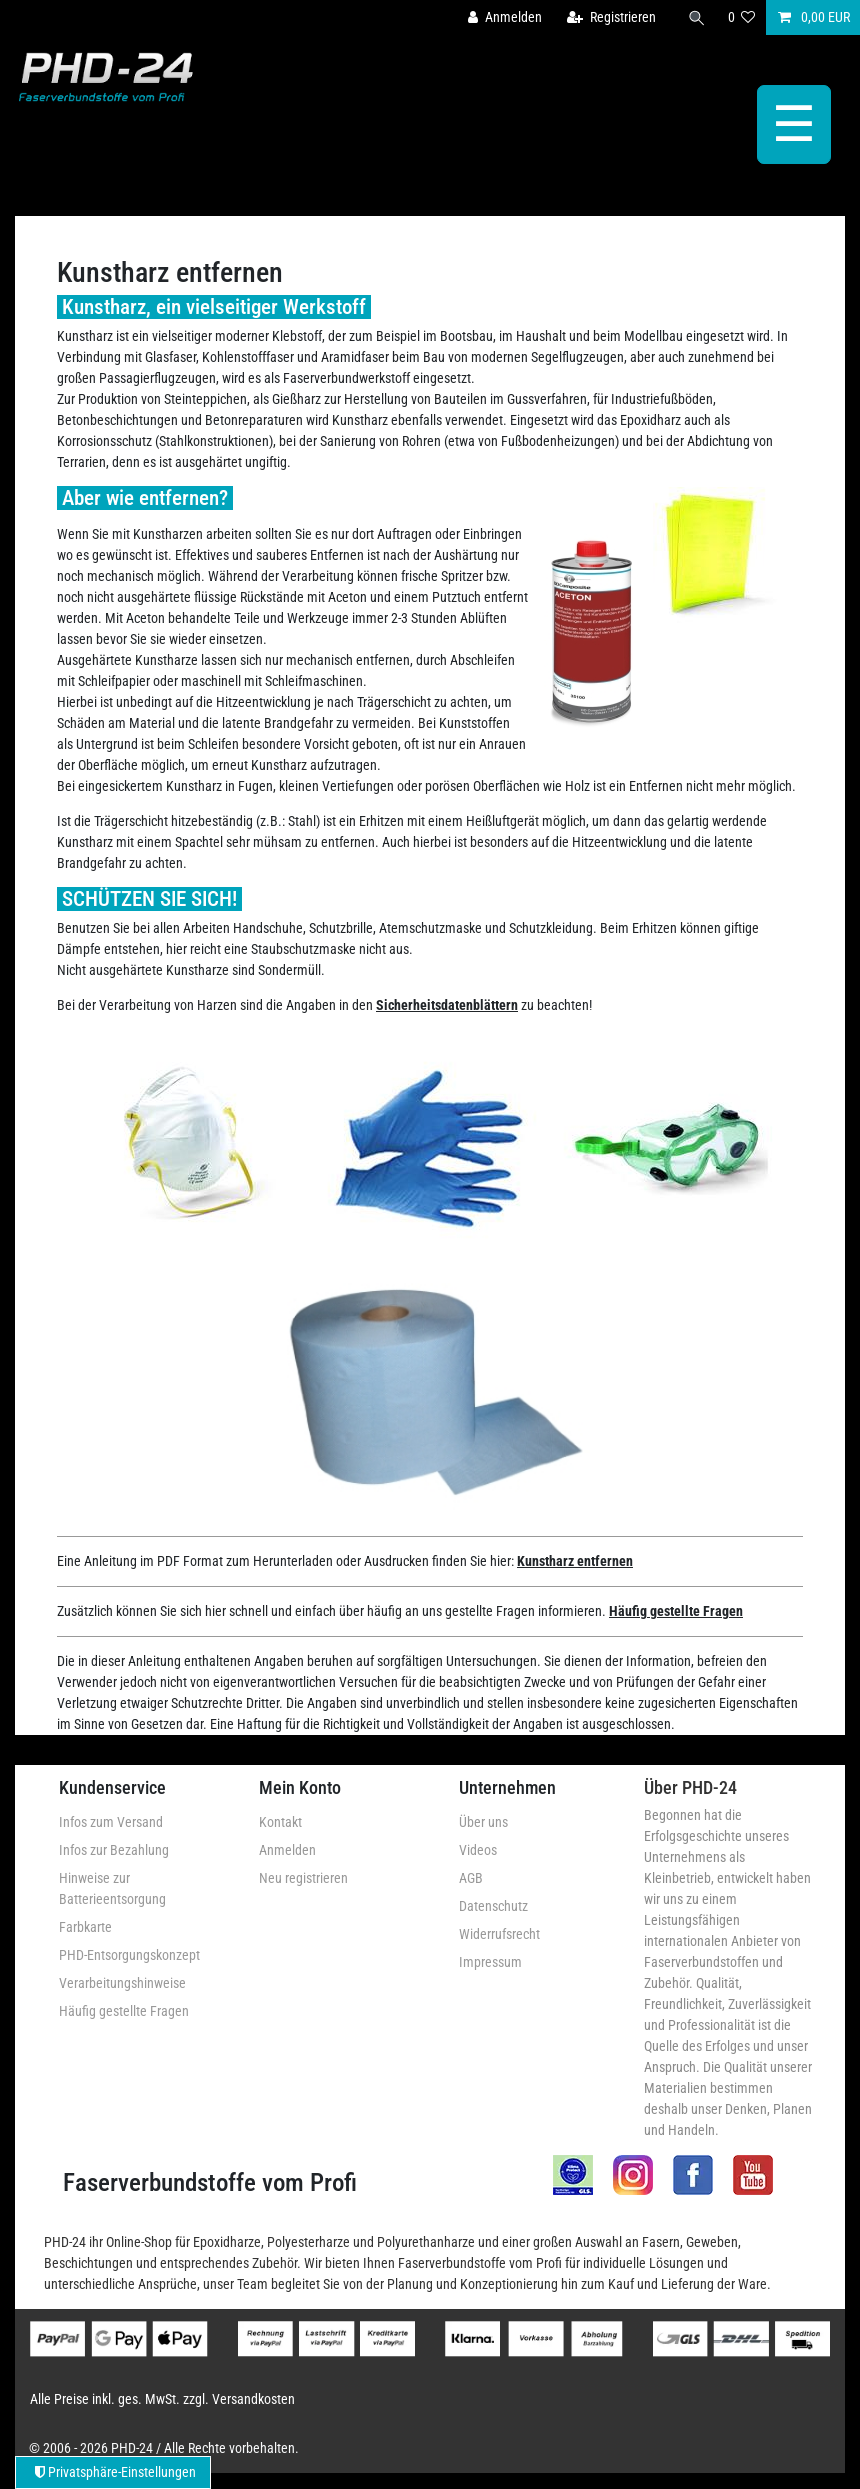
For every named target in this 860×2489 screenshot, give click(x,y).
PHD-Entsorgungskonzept (129, 1955)
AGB (471, 1878)
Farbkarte (85, 1927)
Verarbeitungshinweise (122, 1983)
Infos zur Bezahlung (114, 1850)
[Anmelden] (505, 17)
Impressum (490, 1962)
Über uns (483, 1822)
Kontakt (280, 1822)
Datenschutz (493, 1906)
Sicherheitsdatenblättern (447, 1005)
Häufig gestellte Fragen (676, 1611)
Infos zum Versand (111, 1822)
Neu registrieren (303, 1878)
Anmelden (287, 1850)
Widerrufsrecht (499, 1934)
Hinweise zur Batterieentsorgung (112, 1888)
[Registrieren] (611, 17)
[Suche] (697, 17)
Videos (478, 1850)
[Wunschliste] (742, 17)
